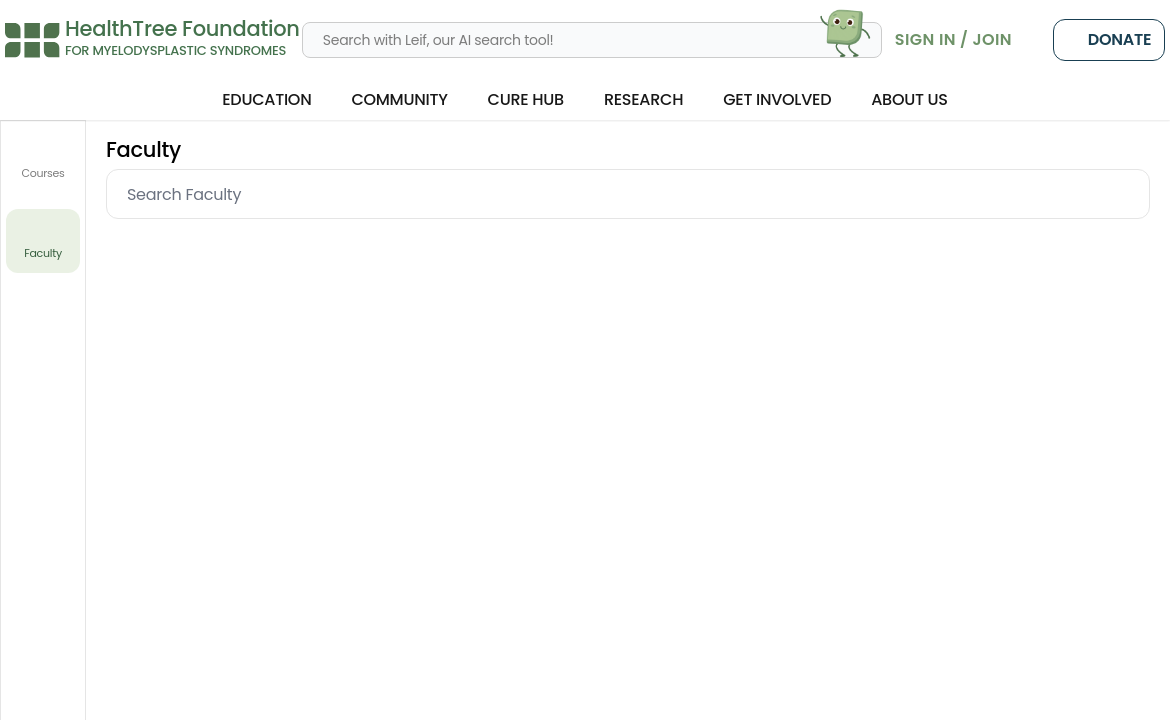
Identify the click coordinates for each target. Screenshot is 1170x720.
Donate (1109, 40)
